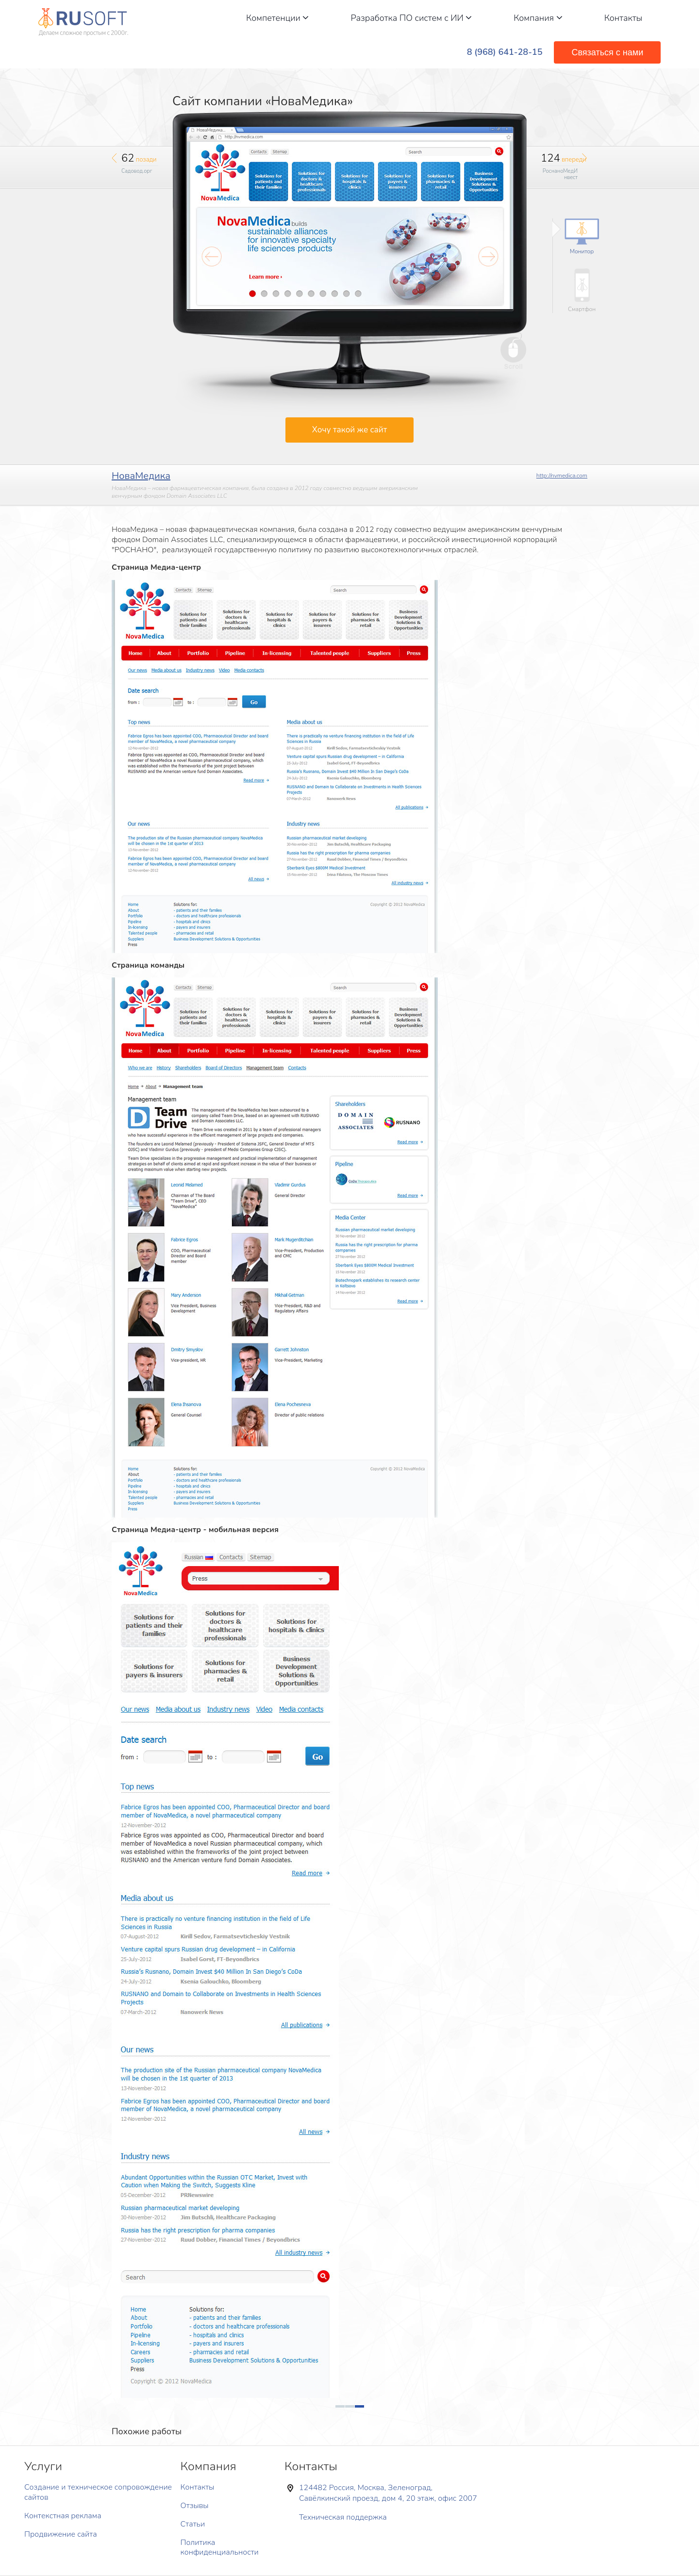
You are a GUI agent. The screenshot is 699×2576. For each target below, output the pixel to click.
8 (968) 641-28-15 (505, 52)
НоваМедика (141, 475)
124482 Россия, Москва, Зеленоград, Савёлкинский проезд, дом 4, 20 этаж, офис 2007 (388, 2493)
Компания (538, 18)
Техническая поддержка (343, 2517)
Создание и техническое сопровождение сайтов (98, 2492)
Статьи (193, 2524)
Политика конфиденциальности (220, 2547)
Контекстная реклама (62, 2515)
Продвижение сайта (60, 2534)
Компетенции (277, 18)
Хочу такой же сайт (349, 429)
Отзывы (195, 2505)
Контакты (623, 18)
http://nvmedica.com (561, 475)
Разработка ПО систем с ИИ (411, 18)
